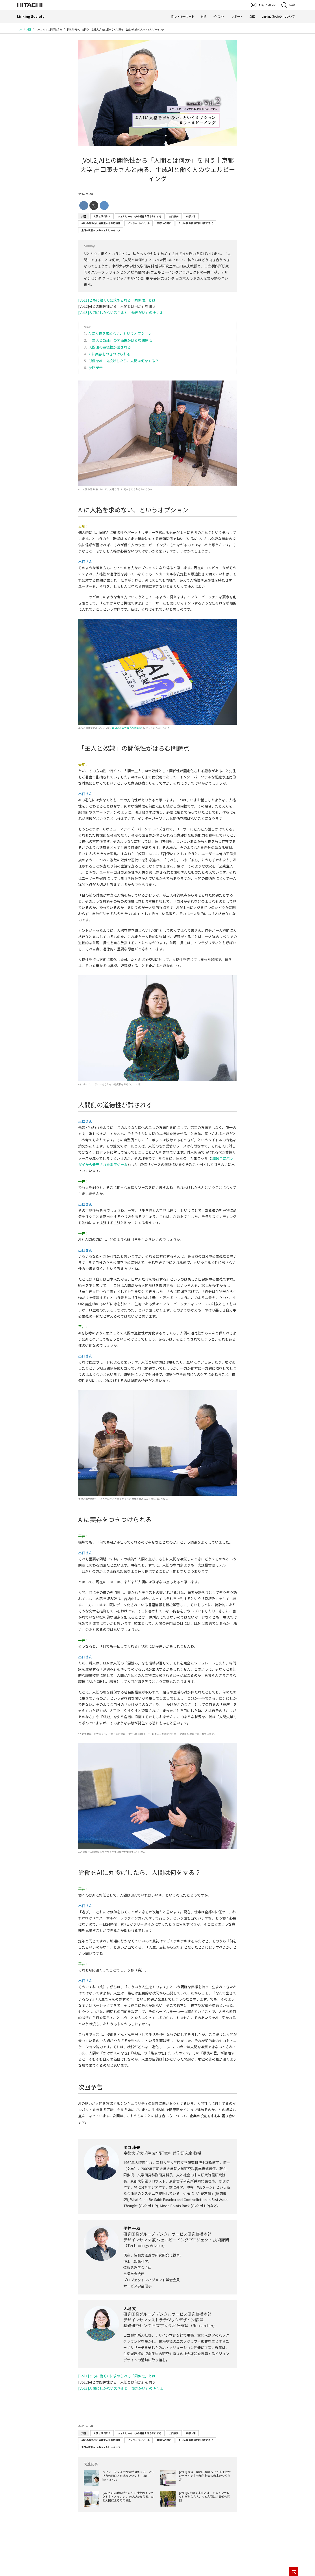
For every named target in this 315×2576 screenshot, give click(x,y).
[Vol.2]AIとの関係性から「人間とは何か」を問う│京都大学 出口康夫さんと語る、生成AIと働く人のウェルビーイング (157, 169)
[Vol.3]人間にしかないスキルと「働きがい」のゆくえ (120, 312)
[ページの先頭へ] (293, 2571)
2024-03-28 (85, 194)
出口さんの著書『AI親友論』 (127, 727)
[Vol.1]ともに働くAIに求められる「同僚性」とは (117, 300)
